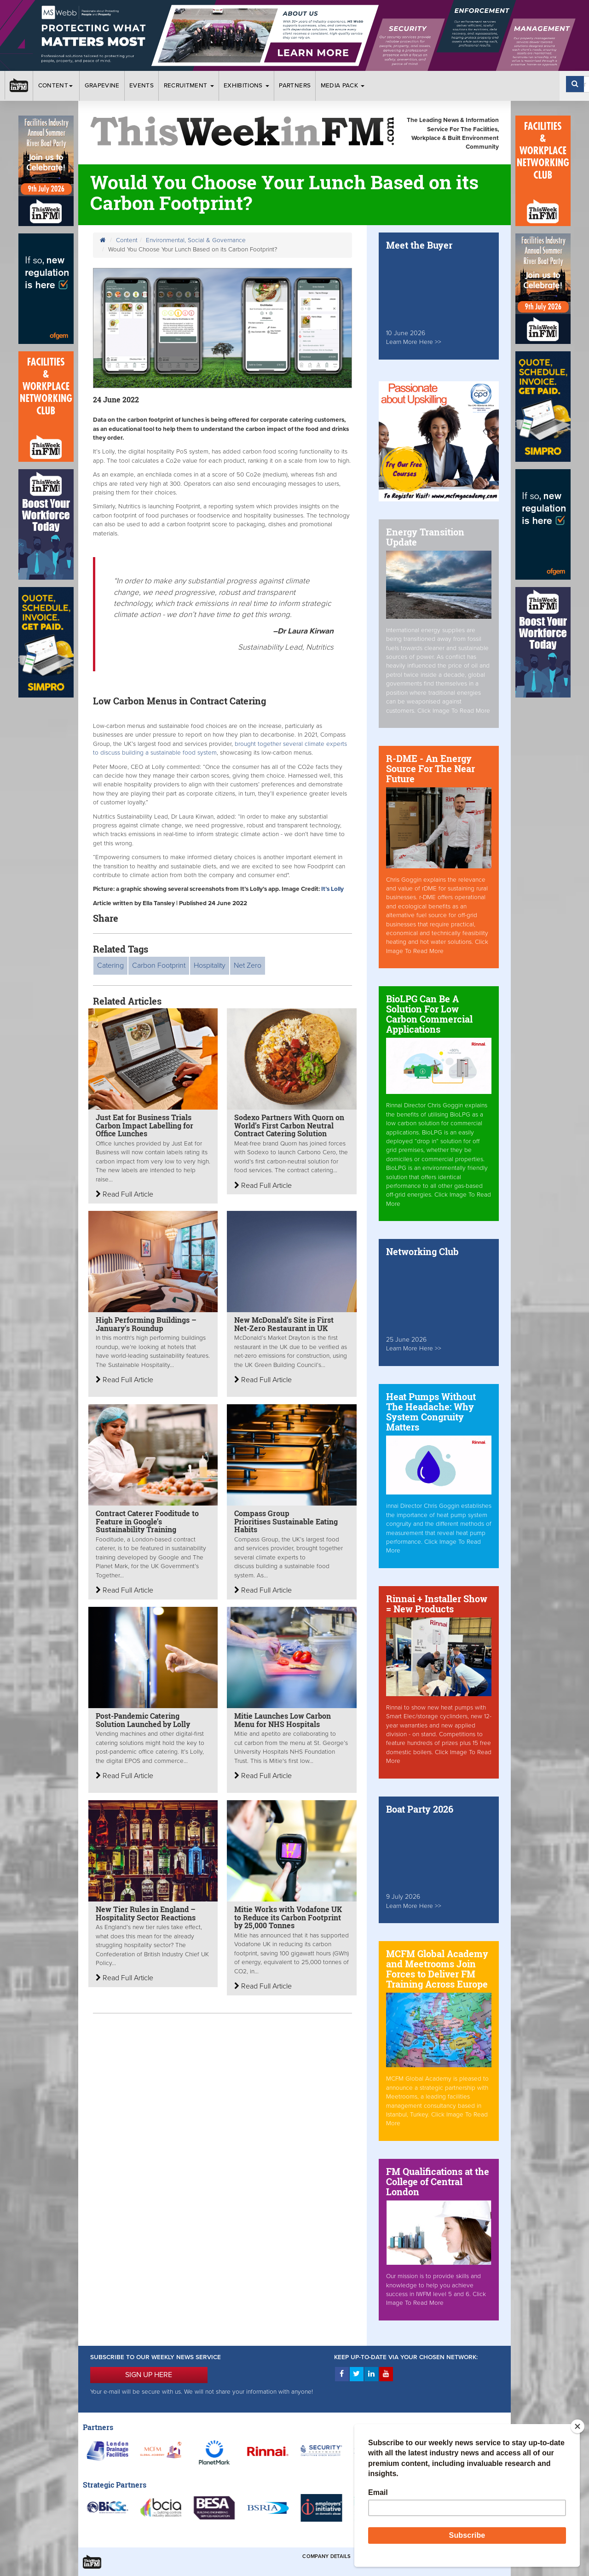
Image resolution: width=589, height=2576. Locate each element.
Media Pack (343, 85)
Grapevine (102, 85)
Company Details (326, 2556)
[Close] (577, 2426)
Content (56, 85)
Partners (295, 85)
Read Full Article (124, 1194)
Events (141, 85)
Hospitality (209, 965)
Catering (110, 965)
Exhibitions (246, 85)
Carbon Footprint (158, 965)
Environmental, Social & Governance (196, 240)
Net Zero (247, 965)
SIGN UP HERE (148, 2374)
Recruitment (189, 85)
